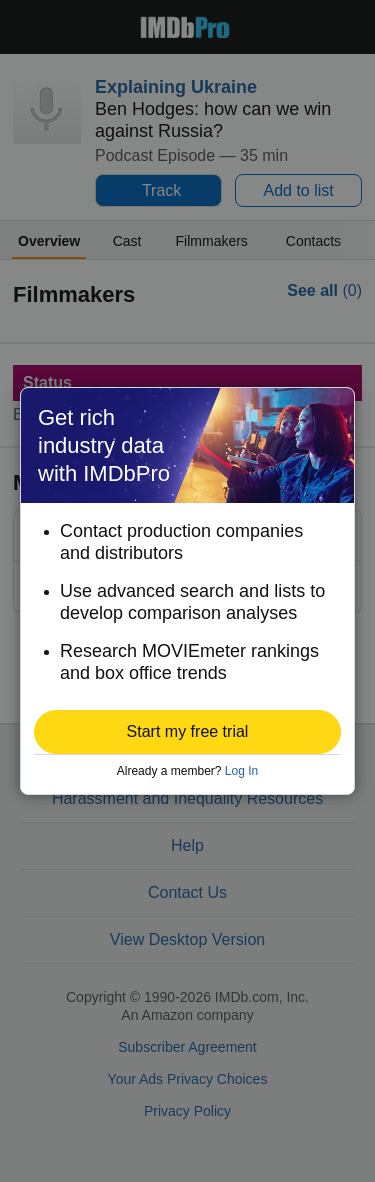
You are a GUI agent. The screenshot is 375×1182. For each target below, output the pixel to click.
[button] (187, 732)
